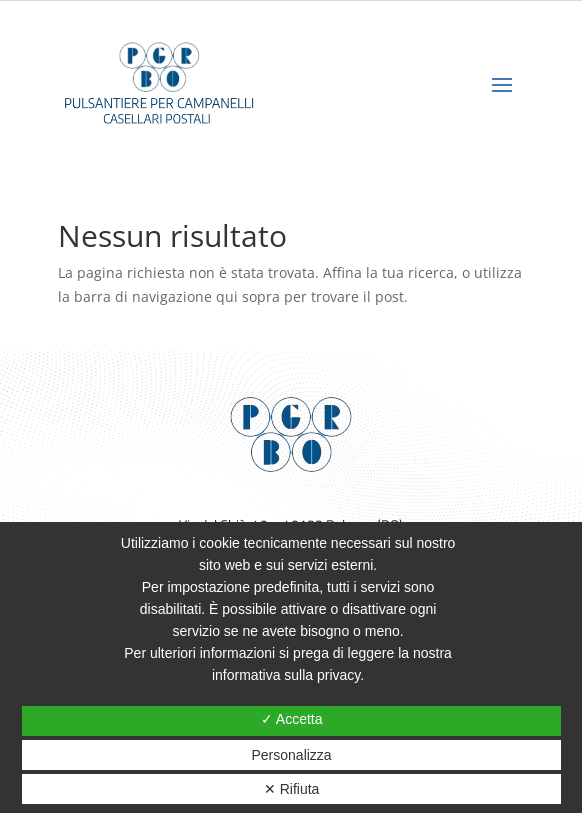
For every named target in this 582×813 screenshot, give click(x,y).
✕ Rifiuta (292, 789)
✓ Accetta (292, 719)
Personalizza (292, 755)
